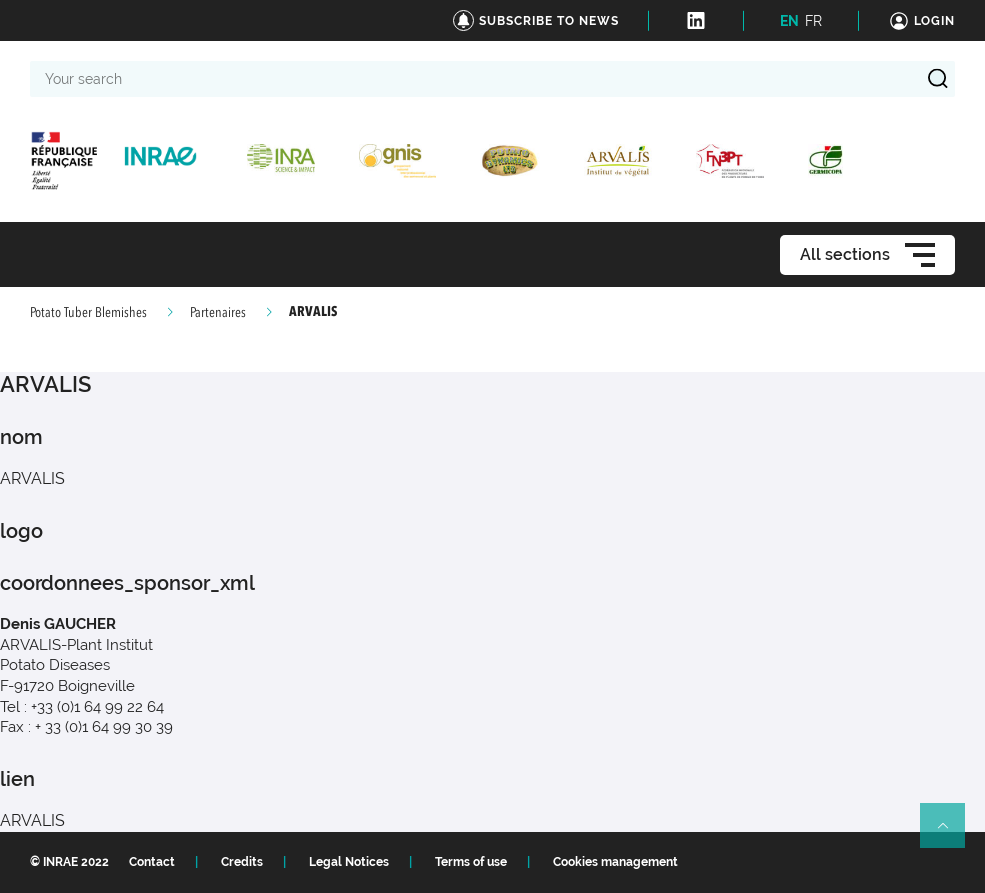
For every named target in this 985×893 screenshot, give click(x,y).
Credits (242, 862)
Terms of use (471, 862)
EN (789, 21)
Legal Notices (349, 862)
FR (813, 21)
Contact (152, 862)
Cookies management (615, 862)
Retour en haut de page (951, 834)
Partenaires (218, 313)
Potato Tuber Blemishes (88, 313)
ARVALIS (32, 820)
